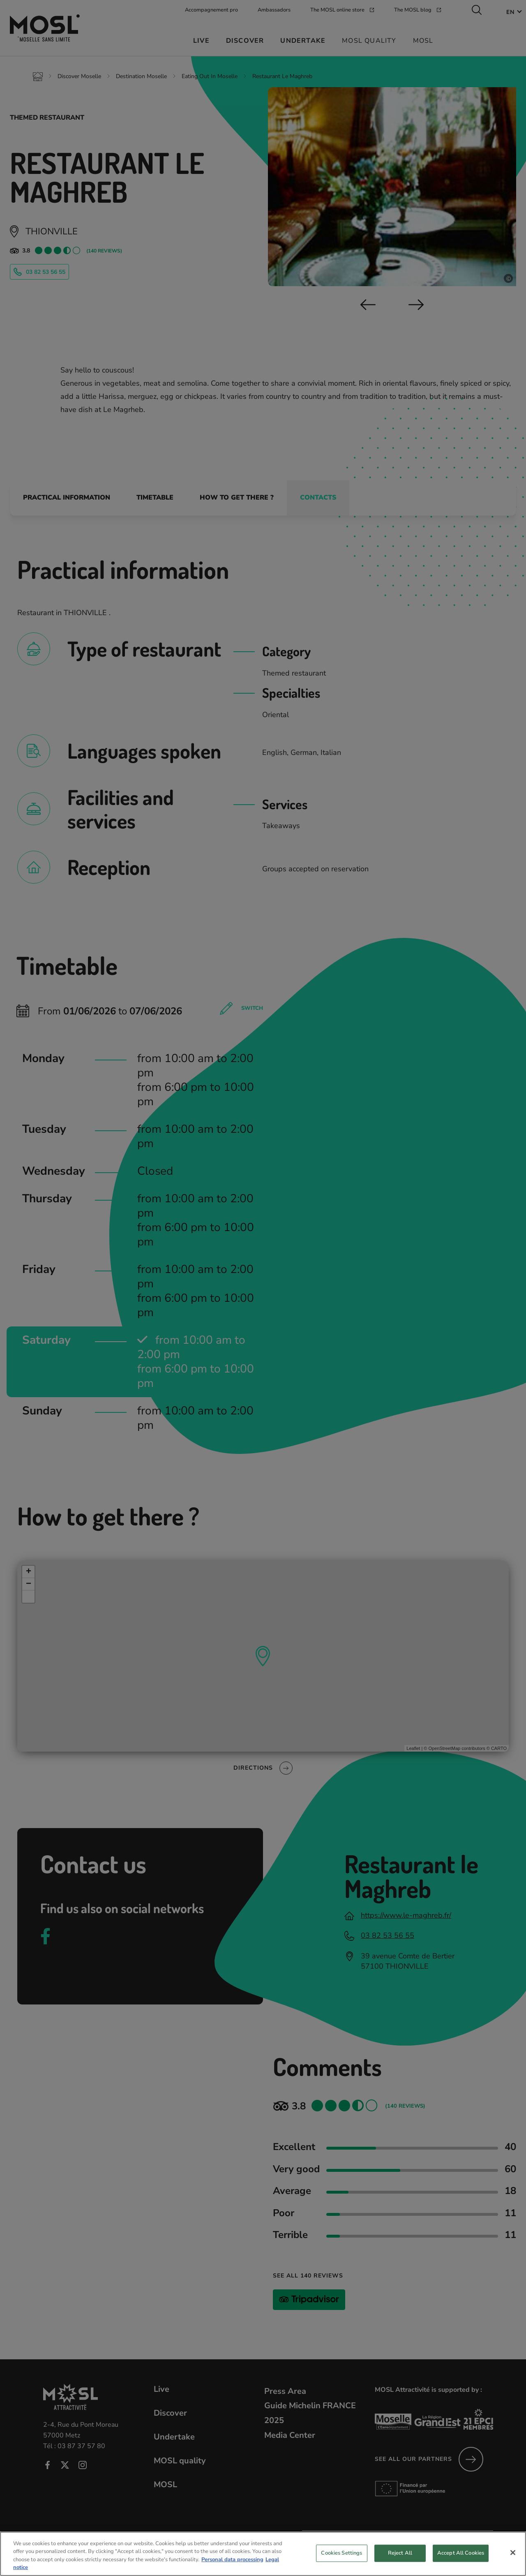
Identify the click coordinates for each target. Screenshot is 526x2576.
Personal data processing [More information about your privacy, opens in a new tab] (232, 2568)
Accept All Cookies (460, 2561)
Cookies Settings (341, 2561)
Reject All (400, 2561)
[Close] (513, 2561)
